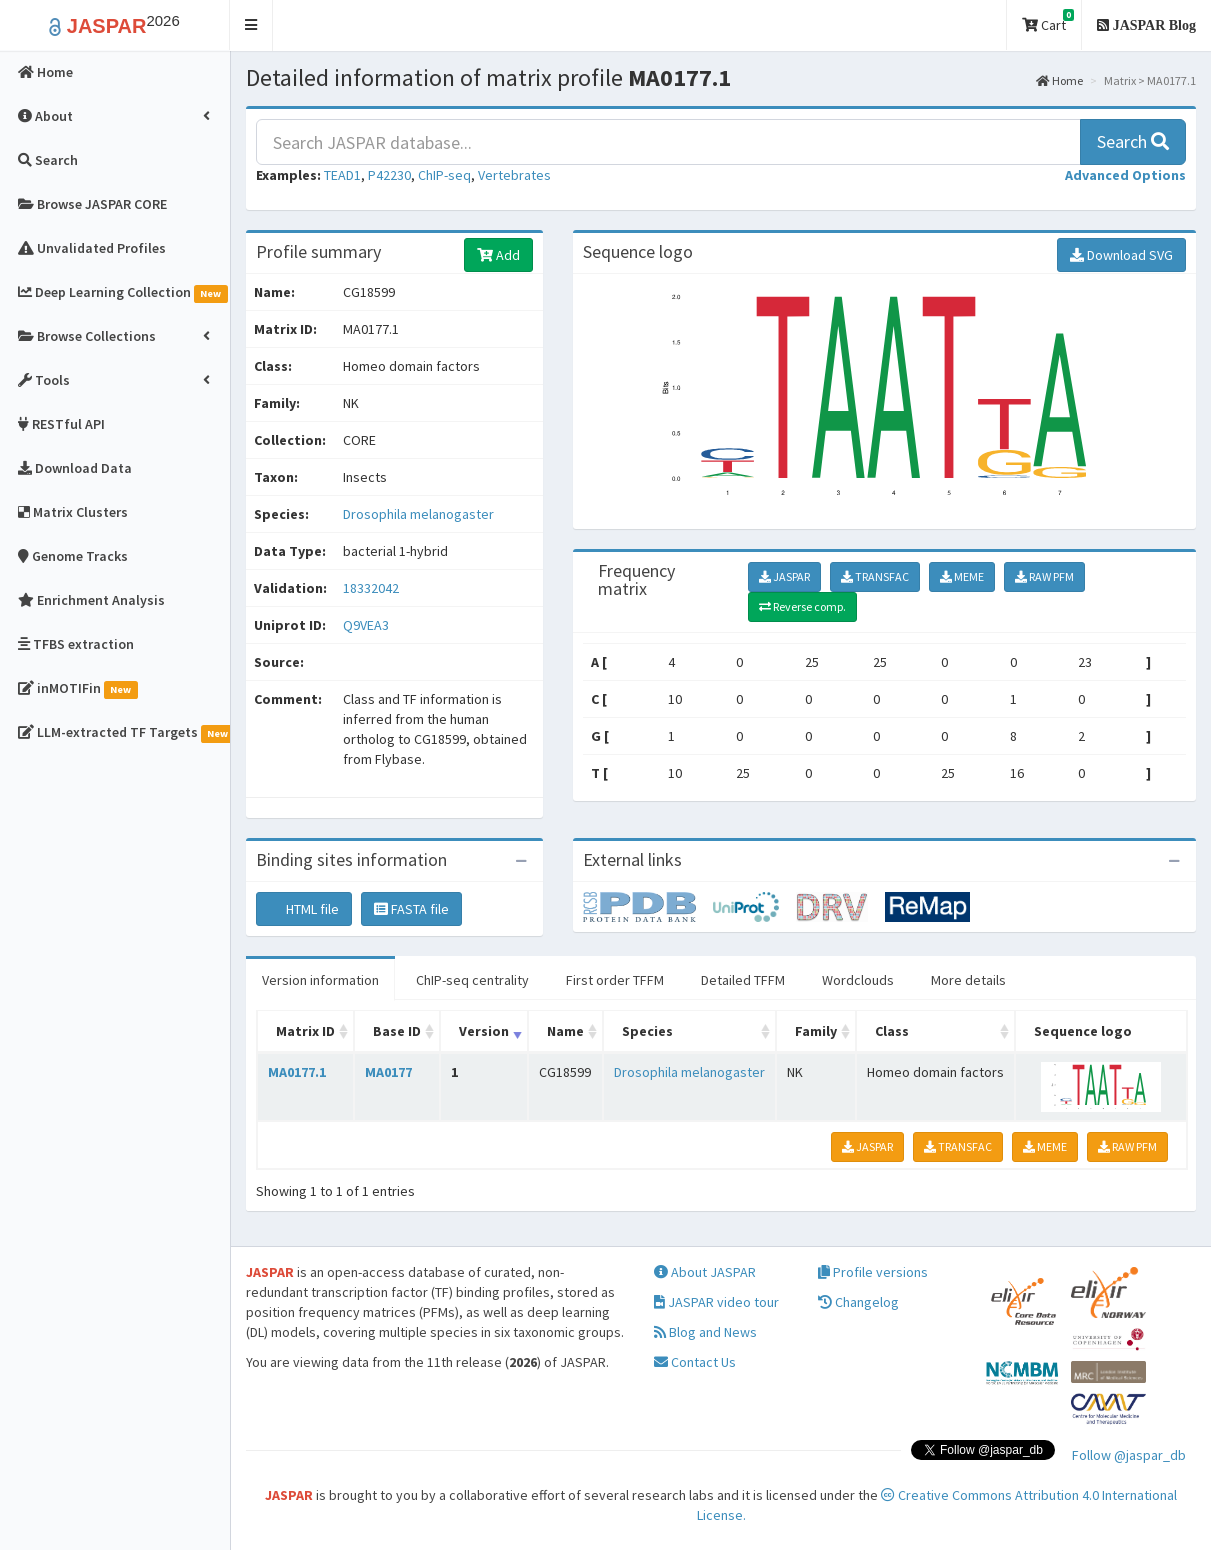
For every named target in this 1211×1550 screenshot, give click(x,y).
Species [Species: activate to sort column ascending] (647, 1031)
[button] (251, 25)
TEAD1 (342, 175)
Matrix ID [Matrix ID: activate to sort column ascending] (305, 1031)
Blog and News (705, 1332)
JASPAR (784, 576)
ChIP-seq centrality (472, 980)
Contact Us (695, 1362)
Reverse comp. (802, 606)
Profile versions (873, 1272)
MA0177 (388, 1072)
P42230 (389, 175)
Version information (320, 980)
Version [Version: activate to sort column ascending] (484, 1031)
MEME (962, 576)
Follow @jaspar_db (1129, 1455)
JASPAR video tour (716, 1302)
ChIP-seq (444, 175)
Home (1059, 80)
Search (1133, 141)
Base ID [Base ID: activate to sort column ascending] (397, 1031)
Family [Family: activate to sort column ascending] (816, 1031)
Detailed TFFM (743, 980)
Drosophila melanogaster (418, 514)
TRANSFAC (875, 576)
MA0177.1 (297, 1072)
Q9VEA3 (367, 625)
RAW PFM (1044, 576)
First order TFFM (615, 980)
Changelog (858, 1302)
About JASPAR (705, 1272)
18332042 (371, 588)
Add (498, 255)
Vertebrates (514, 175)
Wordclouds (858, 980)
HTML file (304, 909)
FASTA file (411, 909)
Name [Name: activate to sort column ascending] (565, 1031)
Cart (1048, 21)
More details (968, 980)
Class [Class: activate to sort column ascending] (892, 1031)
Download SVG (1121, 255)
